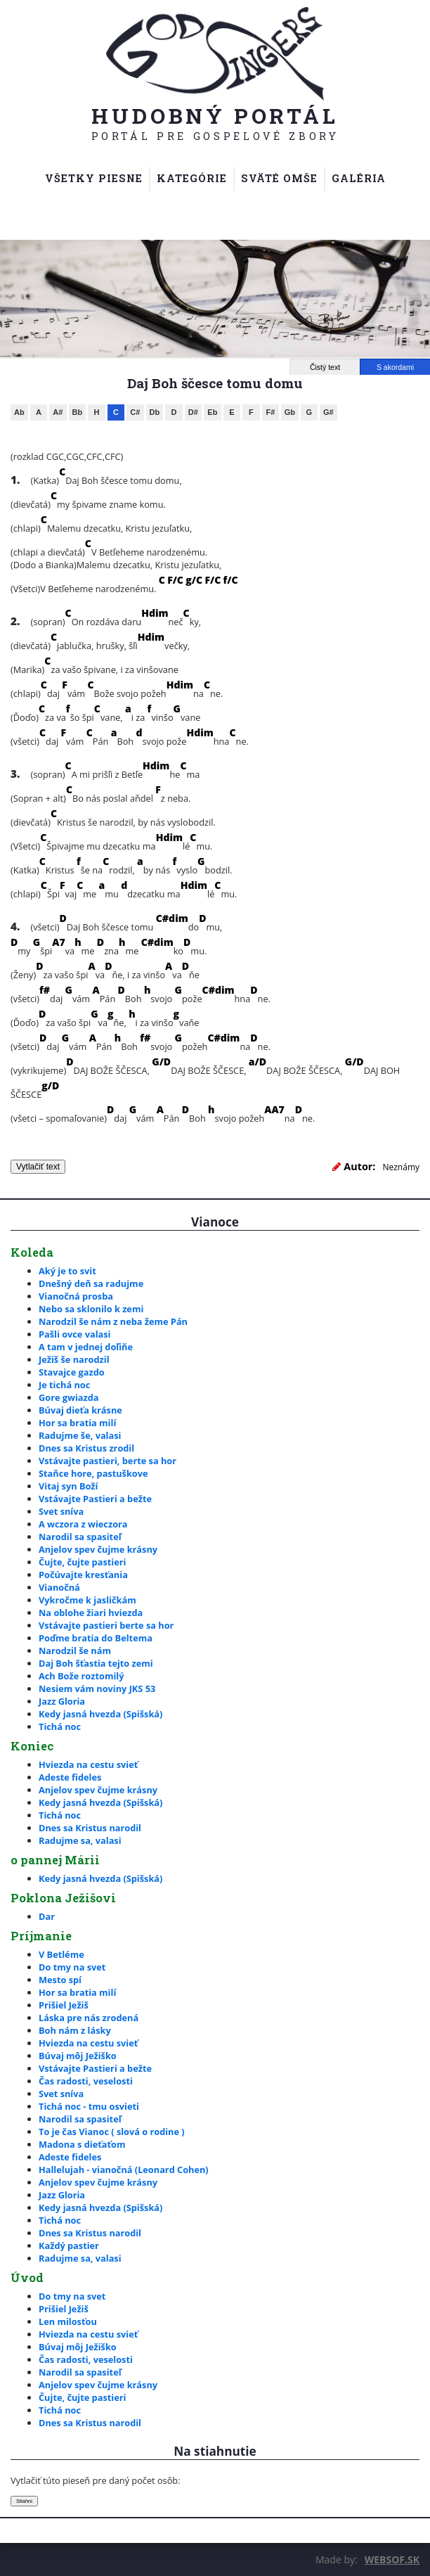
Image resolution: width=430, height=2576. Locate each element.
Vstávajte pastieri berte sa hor (106, 1625)
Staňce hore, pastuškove (93, 1473)
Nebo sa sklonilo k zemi (91, 1308)
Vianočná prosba (76, 1296)
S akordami (395, 367)
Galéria (359, 178)
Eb (212, 412)
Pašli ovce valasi (74, 1334)
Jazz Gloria (62, 1701)
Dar (47, 1916)
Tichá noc (60, 1726)
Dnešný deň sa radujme (91, 1283)
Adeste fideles (70, 1777)
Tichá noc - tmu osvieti (89, 2106)
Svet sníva (61, 1511)
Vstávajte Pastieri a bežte (95, 1498)
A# (58, 412)
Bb (77, 412)
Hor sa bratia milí (77, 1422)
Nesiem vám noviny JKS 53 (97, 1688)
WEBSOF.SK (392, 2559)
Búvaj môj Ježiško (78, 2055)
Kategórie (192, 178)
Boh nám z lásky (75, 2030)
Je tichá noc (64, 1384)
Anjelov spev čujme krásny (98, 1549)
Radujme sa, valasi (80, 1840)
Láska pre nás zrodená (88, 2017)
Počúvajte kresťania (83, 1574)
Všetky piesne (94, 178)
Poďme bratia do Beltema (95, 1638)
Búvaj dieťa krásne (80, 1410)
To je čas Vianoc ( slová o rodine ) (112, 2131)
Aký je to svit (67, 1270)
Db (155, 412)
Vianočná (59, 1587)
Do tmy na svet (72, 1967)
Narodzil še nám (75, 1650)
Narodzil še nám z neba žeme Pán (113, 1321)
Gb (290, 412)
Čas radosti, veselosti (86, 2081)
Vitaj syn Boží (68, 1486)
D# (193, 412)
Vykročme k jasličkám (87, 1600)
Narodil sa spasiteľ (80, 1536)
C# (135, 412)
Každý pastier (69, 2245)
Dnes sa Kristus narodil (90, 1827)
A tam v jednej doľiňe (86, 1346)
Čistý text (325, 367)
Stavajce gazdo (72, 1372)
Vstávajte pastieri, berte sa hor (107, 1460)
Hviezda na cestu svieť (88, 1764)
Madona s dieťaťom (82, 2144)
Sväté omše (279, 178)
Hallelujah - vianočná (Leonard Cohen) (124, 2169)
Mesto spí (60, 1979)
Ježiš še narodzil (74, 1359)
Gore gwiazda (68, 1397)
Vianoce (215, 1222)
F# (270, 412)
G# (328, 412)
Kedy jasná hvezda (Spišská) (100, 1713)
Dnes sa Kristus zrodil (86, 1448)
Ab (19, 412)
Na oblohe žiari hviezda (91, 1612)
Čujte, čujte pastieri (82, 1562)
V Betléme (61, 1954)
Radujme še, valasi (80, 1435)
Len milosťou (68, 2321)
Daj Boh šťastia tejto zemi (96, 1663)
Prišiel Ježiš (64, 2005)
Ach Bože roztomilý (81, 1676)
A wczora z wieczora (83, 1524)
